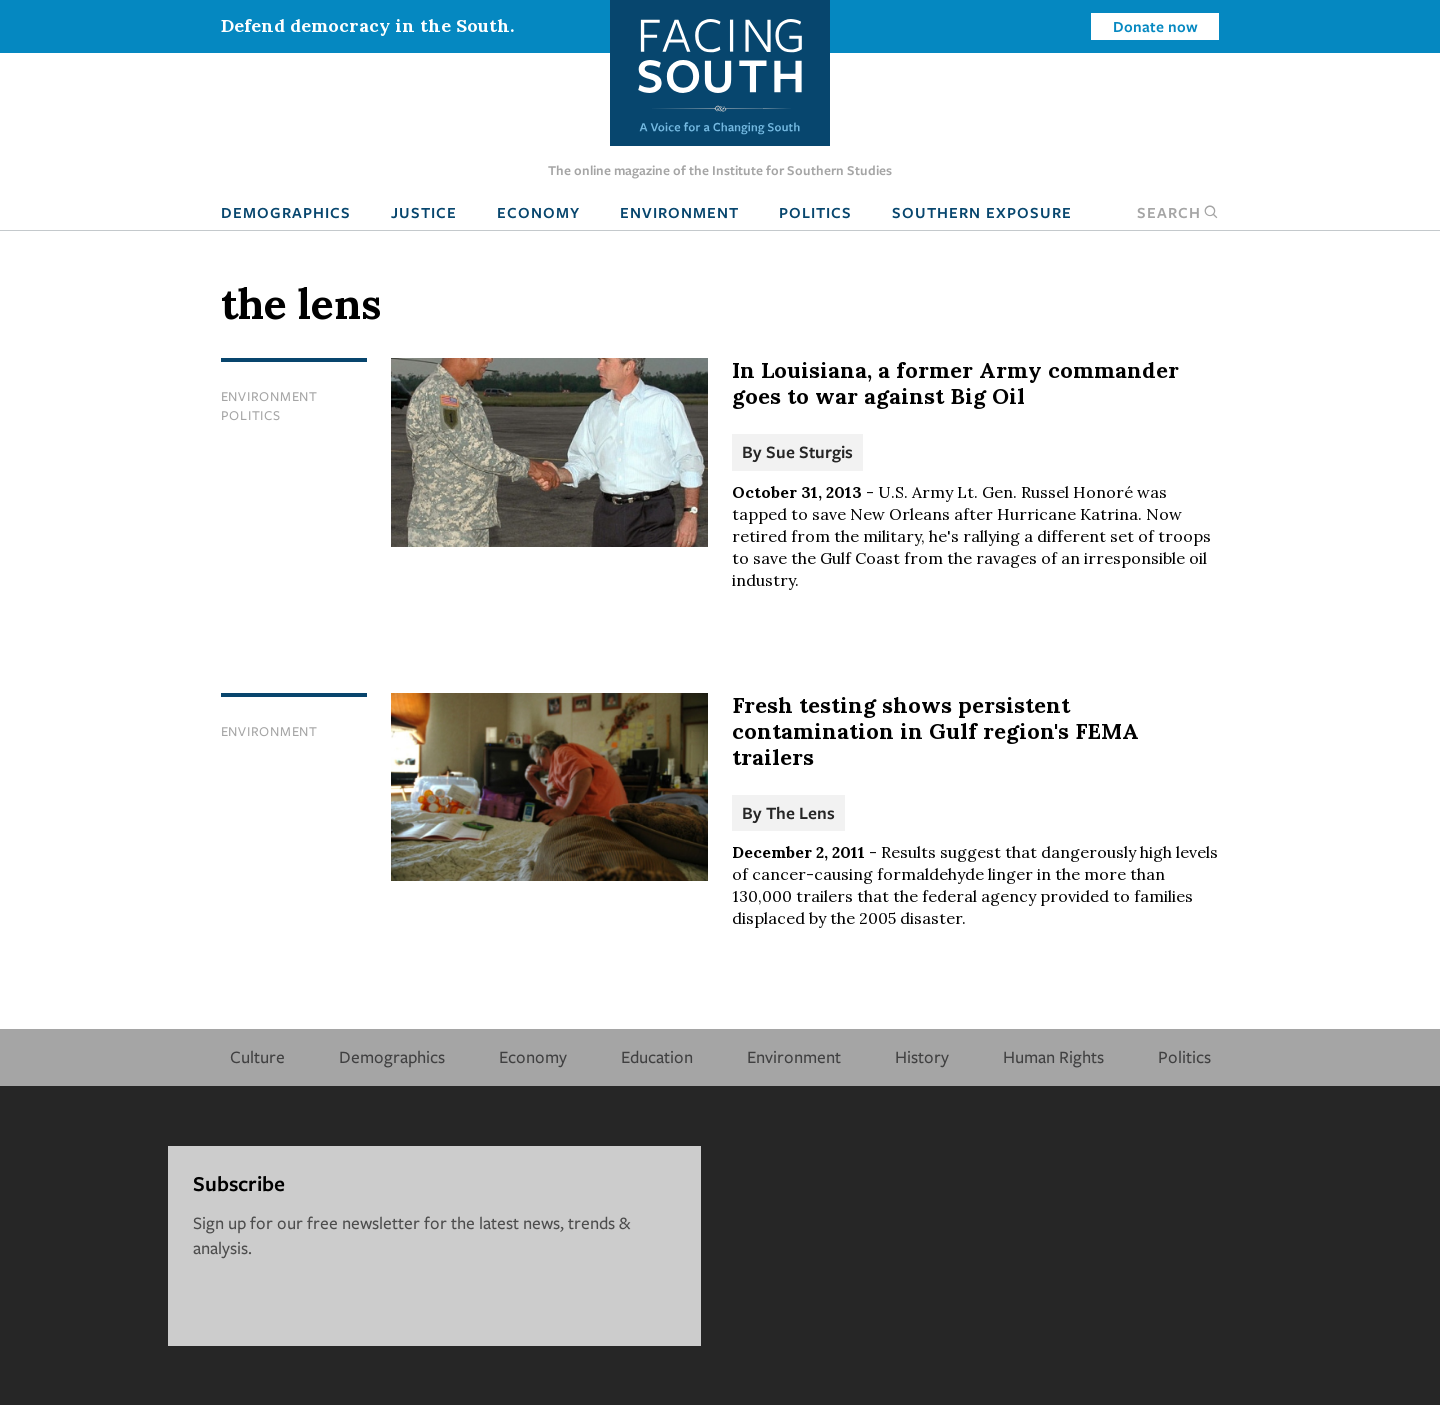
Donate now (1155, 26)
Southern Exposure (982, 212)
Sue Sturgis (809, 451)
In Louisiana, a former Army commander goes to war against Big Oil (955, 383)
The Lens (800, 812)
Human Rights (1053, 1056)
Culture (257, 1056)
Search (1178, 212)
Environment (679, 212)
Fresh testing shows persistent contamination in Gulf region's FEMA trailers (935, 731)
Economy (538, 212)
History (922, 1056)
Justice (424, 212)
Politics (815, 212)
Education (657, 1056)
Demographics (286, 212)
